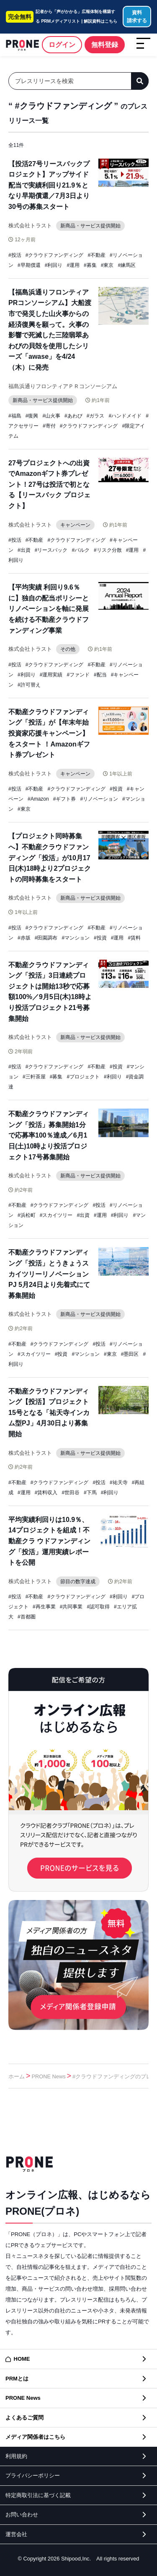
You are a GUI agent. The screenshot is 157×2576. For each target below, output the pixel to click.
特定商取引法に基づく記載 (38, 2495)
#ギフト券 (64, 799)
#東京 (107, 265)
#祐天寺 (119, 1482)
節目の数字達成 (77, 1581)
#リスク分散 (108, 550)
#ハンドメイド (125, 416)
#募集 (90, 265)
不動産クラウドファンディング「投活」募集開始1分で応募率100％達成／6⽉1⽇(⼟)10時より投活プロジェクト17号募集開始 (48, 1135)
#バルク (81, 550)
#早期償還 (29, 265)
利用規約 (16, 2456)
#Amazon (38, 799)
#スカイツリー (56, 1215)
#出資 (24, 550)
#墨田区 (130, 1354)
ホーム (16, 2076)
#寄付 (49, 426)
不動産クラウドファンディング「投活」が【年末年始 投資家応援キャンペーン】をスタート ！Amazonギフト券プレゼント (49, 733)
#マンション (76, 938)
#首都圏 (27, 1617)
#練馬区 (127, 265)
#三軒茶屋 (34, 1077)
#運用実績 (51, 675)
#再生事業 (44, 1607)
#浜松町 (27, 1215)
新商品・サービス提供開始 (90, 226)
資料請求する (137, 16)
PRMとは (16, 2378)
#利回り (54, 265)
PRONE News (49, 2076)
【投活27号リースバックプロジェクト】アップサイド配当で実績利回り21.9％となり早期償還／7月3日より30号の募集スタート (49, 185)
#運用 (73, 265)
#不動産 (97, 255)
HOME (22, 2359)
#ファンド (78, 675)
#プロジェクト (83, 1077)
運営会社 (16, 2534)
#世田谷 (71, 1492)
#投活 (14, 255)
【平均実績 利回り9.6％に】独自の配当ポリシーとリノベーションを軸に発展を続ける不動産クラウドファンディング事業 (48, 609)
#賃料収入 (46, 1492)
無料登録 (104, 44)
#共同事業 (71, 1607)
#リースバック (51, 550)
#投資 (116, 789)
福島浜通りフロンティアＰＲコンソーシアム (62, 386)
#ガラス (96, 416)
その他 (67, 649)
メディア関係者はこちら (35, 2437)
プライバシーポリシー (32, 2475)
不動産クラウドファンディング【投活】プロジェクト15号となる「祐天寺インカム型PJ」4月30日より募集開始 (49, 1413)
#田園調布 (46, 938)
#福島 (14, 416)
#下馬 (90, 1492)
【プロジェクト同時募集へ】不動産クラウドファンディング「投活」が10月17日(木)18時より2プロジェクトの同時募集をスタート (49, 857)
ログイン (62, 44)
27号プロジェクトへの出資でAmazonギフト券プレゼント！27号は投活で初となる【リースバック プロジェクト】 (49, 484)
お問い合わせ (21, 2514)
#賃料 (134, 938)
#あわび (73, 416)
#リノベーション (99, 799)
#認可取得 (98, 1607)
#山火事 (51, 416)
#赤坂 (24, 938)
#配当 (100, 675)
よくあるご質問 (24, 2417)
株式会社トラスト (30, 225)
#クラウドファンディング (55, 255)
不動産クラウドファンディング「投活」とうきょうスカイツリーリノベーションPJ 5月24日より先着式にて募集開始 (49, 1274)
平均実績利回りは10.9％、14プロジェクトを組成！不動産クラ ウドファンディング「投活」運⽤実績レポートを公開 (49, 1541)
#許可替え (29, 685)
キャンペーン (75, 525)
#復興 (32, 416)
